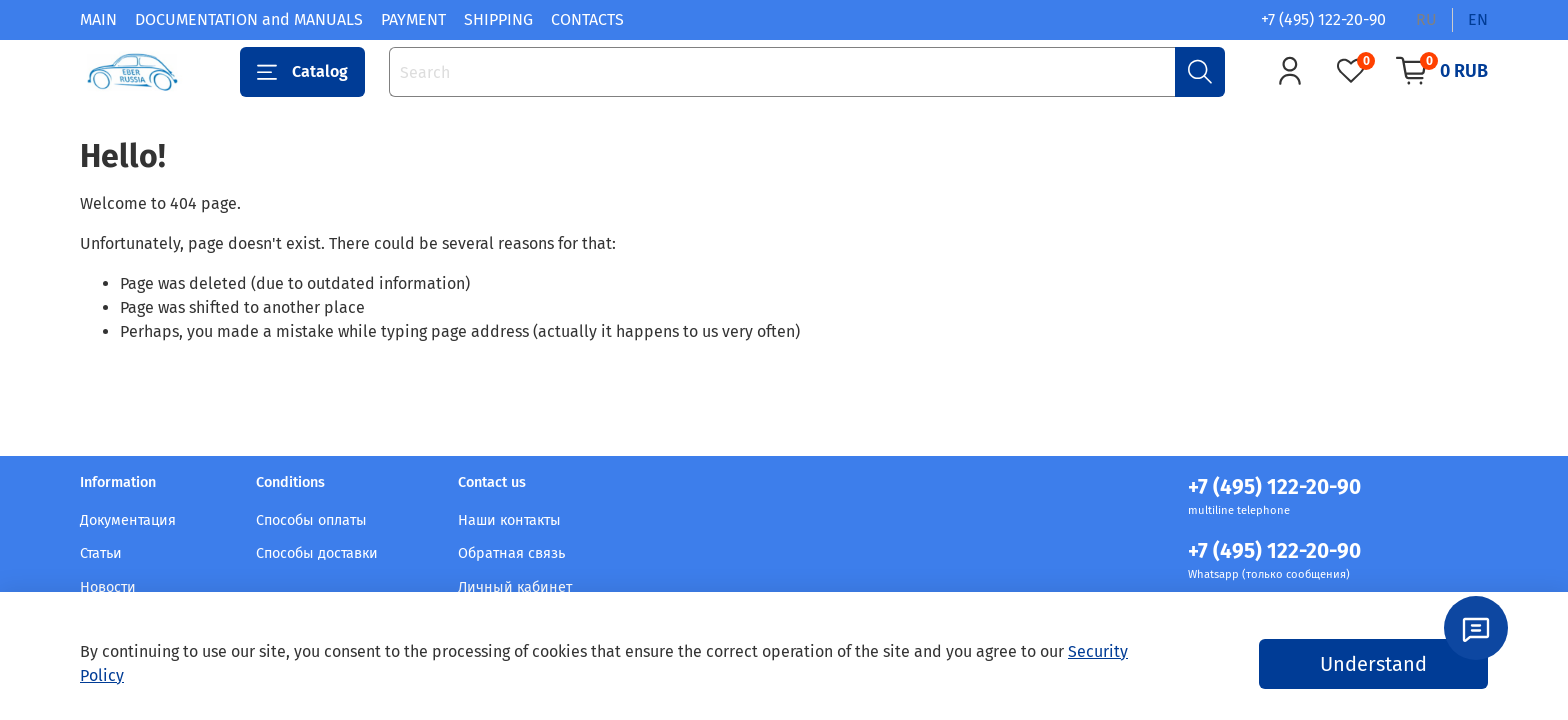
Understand (1373, 664)
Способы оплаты (311, 520)
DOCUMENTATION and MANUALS (249, 19)
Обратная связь (511, 553)
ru (1426, 19)
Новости (108, 587)
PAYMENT (413, 19)
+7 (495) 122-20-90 (1323, 19)
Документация (128, 520)
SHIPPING (498, 19)
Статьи (101, 553)
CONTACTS (587, 19)
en (1478, 19)
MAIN (98, 19)
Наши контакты (509, 520)
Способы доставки (317, 553)
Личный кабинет (515, 587)
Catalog (302, 72)
